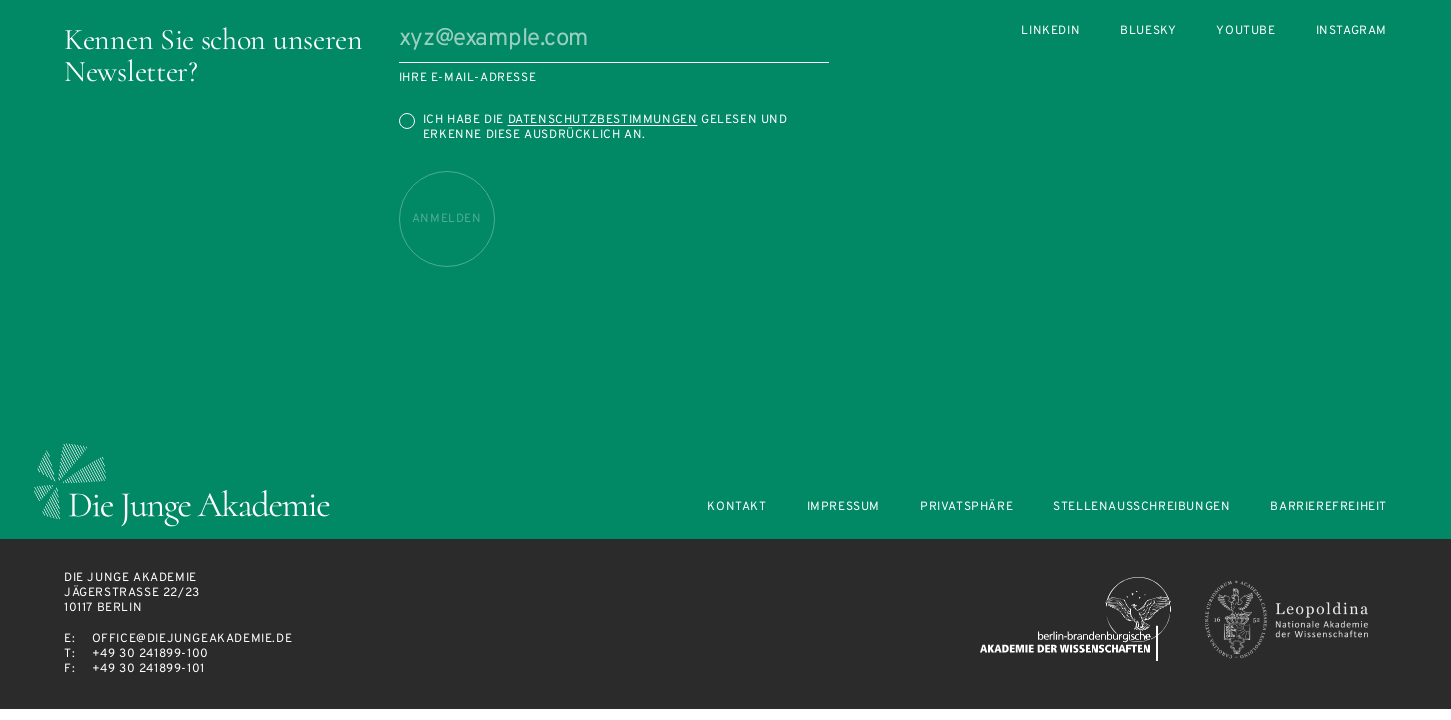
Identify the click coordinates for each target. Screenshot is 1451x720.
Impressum (843, 507)
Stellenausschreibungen (1141, 507)
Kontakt (736, 507)
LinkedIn (1050, 31)
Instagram (1351, 31)
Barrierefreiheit (1328, 507)
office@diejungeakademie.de (192, 639)
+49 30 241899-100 (150, 654)
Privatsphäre (966, 507)
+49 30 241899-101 (148, 669)
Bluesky (1148, 31)
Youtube (1245, 31)
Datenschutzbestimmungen (603, 120)
